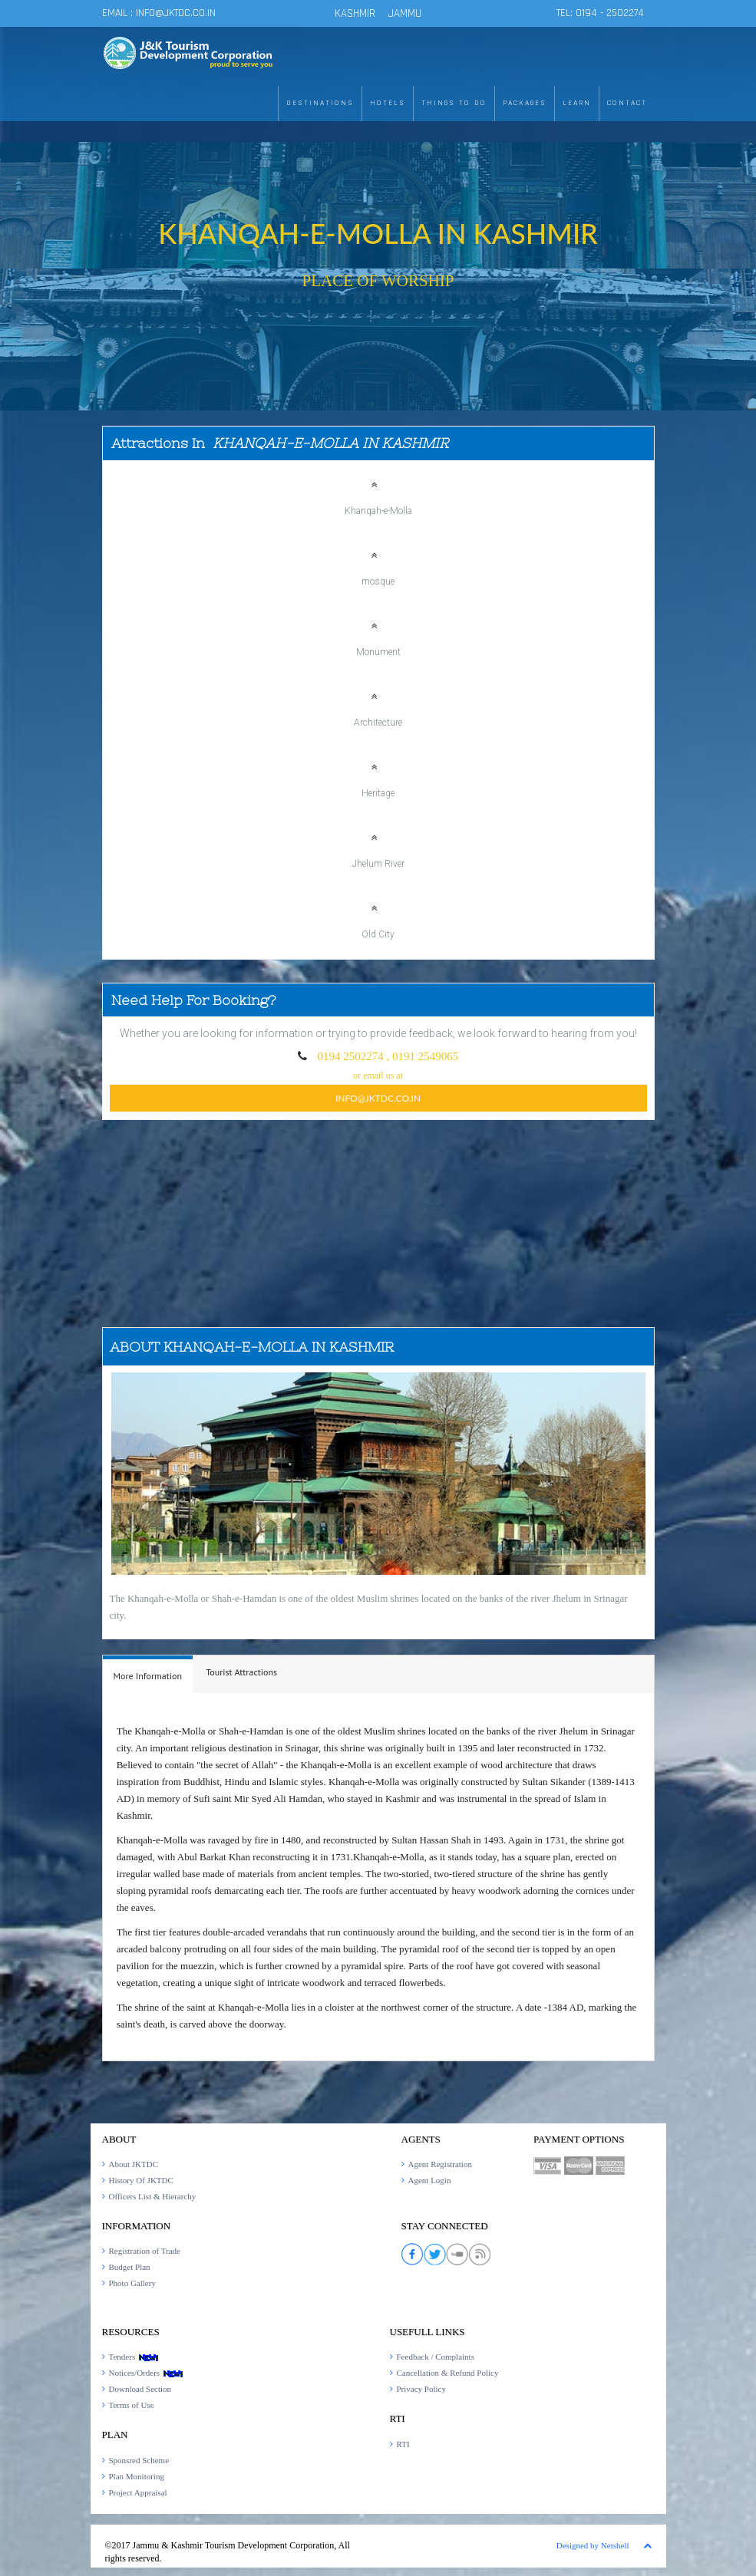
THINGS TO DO (454, 102)
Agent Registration (440, 2164)
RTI (403, 2444)
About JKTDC (133, 2164)
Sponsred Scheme (139, 2460)
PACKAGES (524, 102)
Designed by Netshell (592, 2545)
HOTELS (387, 102)
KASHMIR (355, 13)
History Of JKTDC (141, 2180)
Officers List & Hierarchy (152, 2196)
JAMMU (404, 13)
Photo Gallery (132, 2283)
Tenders (134, 2356)
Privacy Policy (421, 2388)
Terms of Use (131, 2405)
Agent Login (429, 2180)
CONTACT (627, 102)
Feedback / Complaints (435, 2356)
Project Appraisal (138, 2492)
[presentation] (148, 1676)
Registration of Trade (145, 2250)
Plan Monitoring (136, 2476)
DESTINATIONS (320, 102)
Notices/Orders (146, 2372)
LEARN (577, 102)
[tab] (148, 1674)
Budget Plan (129, 2266)
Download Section (140, 2388)
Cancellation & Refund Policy (448, 2372)
